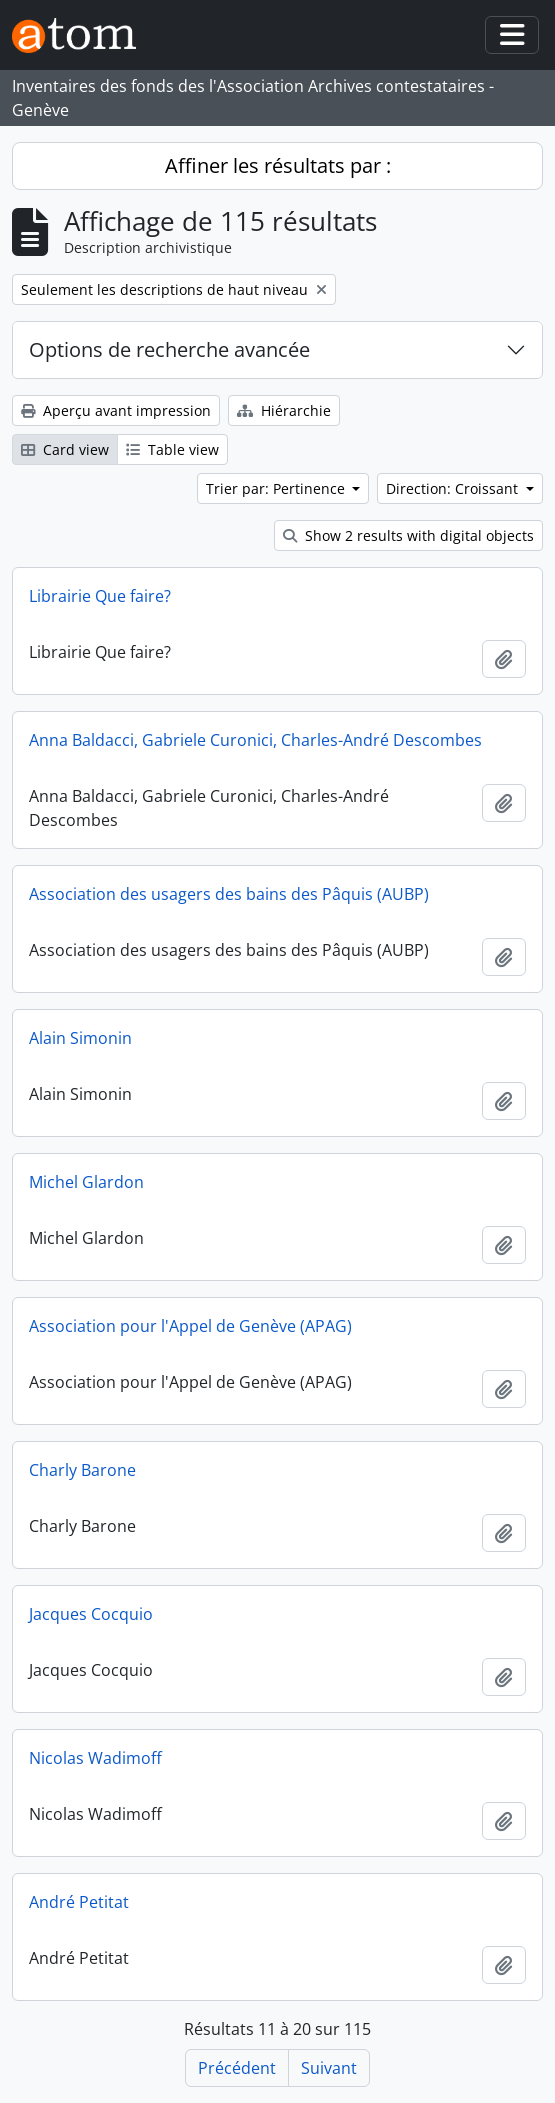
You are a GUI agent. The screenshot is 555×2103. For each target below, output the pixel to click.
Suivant (329, 2068)
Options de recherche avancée (169, 349)
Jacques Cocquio (91, 1614)
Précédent (237, 2068)
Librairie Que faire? (100, 596)
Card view (65, 449)
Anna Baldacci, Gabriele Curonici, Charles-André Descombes (255, 740)
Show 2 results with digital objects (408, 535)
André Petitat (79, 1902)
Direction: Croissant (454, 488)
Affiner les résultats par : (278, 165)
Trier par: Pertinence (277, 488)
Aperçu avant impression (116, 410)
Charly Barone (82, 1470)
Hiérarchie (284, 410)
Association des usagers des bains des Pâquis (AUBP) (229, 894)
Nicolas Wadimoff (95, 1758)
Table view (172, 449)
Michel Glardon (86, 1182)
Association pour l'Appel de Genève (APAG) (190, 1326)
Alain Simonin (80, 1038)
